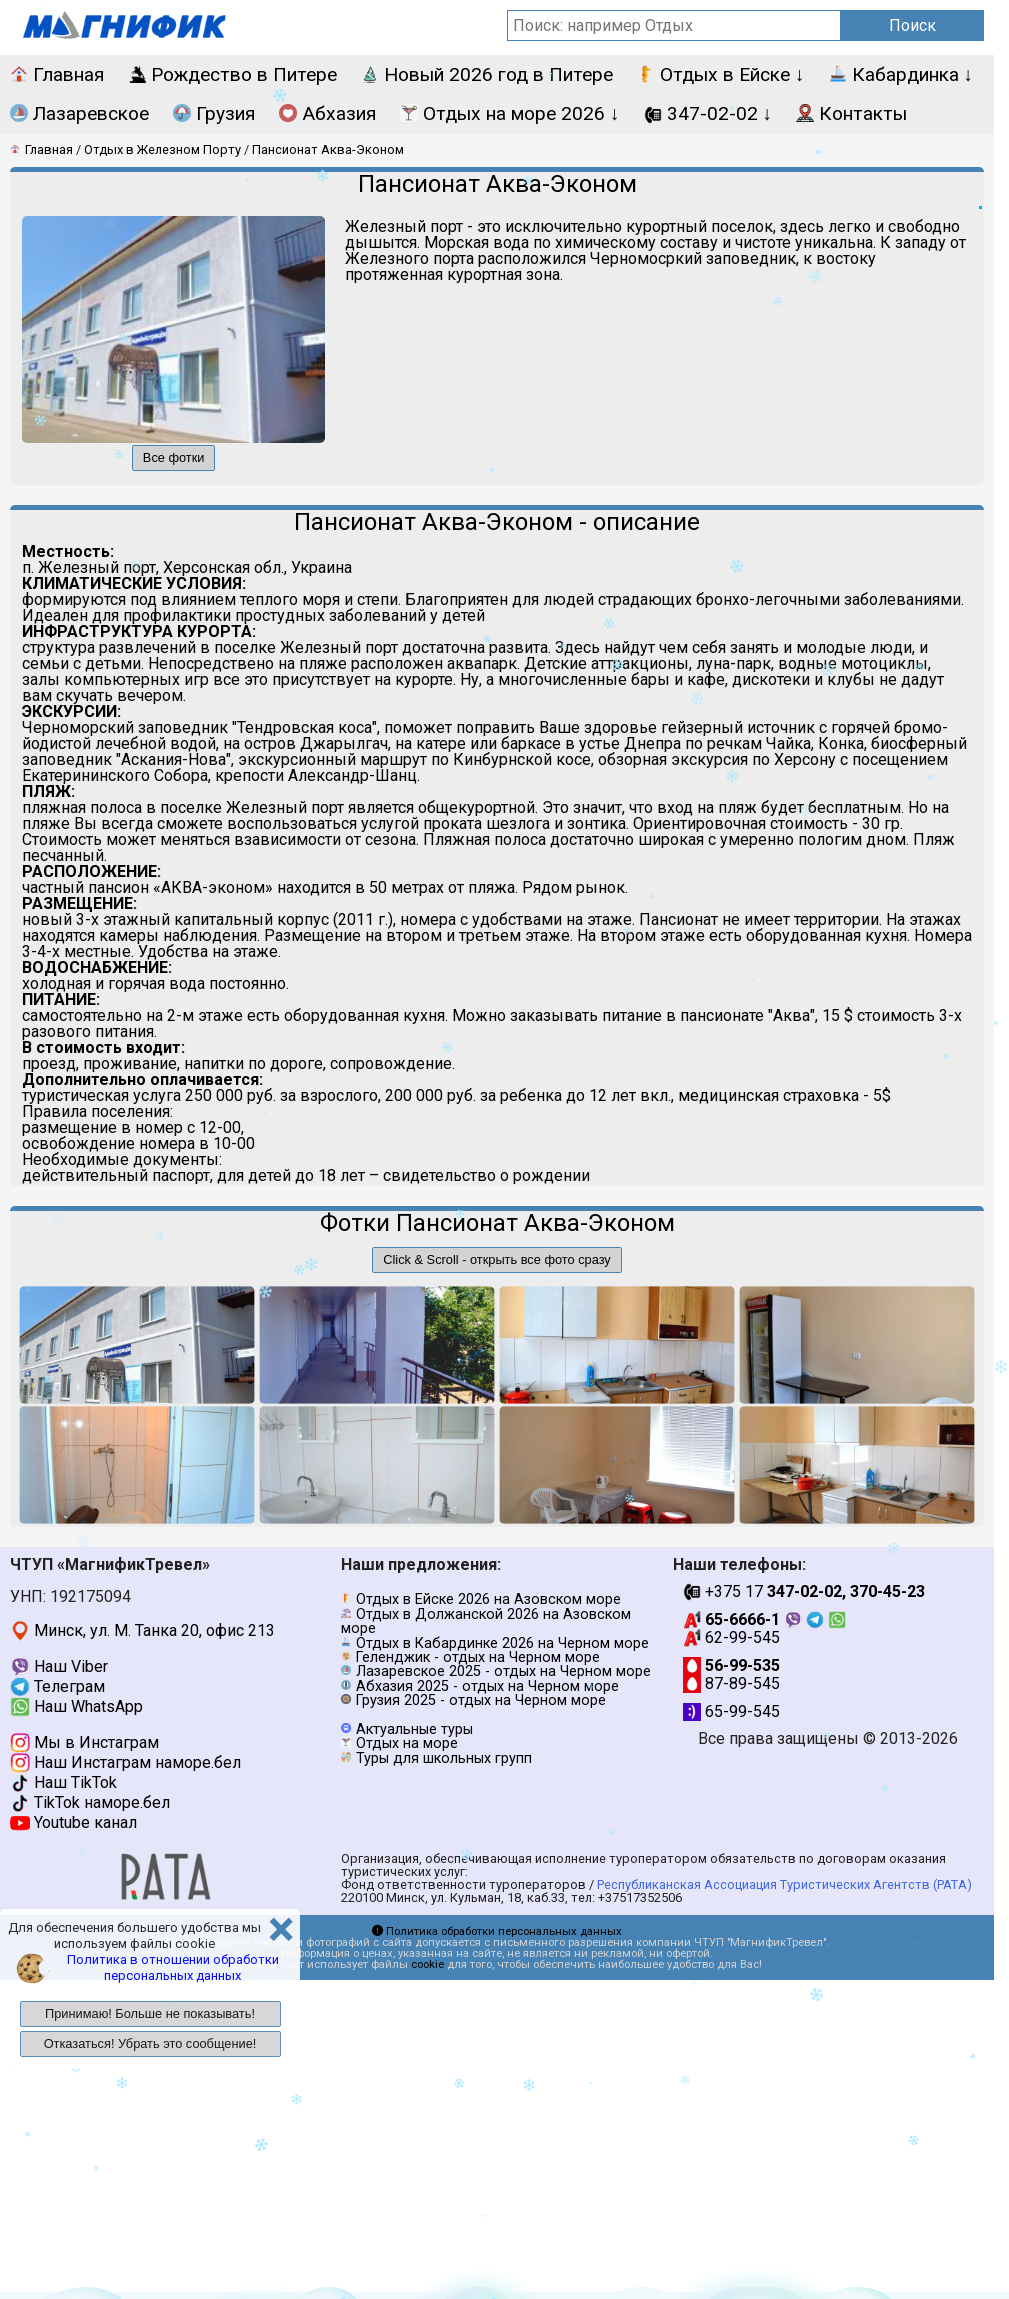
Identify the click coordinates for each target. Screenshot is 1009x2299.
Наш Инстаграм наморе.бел (125, 1762)
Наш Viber (59, 1666)
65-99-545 (731, 1711)
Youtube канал (73, 1822)
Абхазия (327, 113)
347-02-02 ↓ (708, 113)
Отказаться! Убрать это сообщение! (150, 2043)
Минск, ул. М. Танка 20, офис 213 (142, 1630)
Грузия (214, 113)
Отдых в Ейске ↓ (721, 74)
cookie (427, 1964)
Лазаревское (79, 113)
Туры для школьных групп (444, 1758)
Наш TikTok (63, 1782)
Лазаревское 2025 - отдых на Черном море (503, 1671)
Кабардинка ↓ (901, 74)
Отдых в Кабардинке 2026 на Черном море (502, 1643)
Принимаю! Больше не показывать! (150, 2013)
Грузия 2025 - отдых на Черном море (481, 1700)
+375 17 (804, 1591)
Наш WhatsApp (76, 1706)
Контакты (851, 113)
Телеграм (57, 1686)
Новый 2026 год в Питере (487, 74)
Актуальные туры (414, 1729)
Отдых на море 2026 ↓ (510, 113)
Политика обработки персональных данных (497, 1931)
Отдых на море (407, 1743)
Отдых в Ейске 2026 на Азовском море (488, 1599)
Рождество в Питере (232, 74)
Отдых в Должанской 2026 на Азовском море (486, 1621)
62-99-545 (731, 1637)
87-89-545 (731, 1683)
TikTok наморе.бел (90, 1802)
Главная (57, 74)
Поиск (912, 25)
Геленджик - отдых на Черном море (478, 1657)
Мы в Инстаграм (84, 1742)
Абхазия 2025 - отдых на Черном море (487, 1686)
